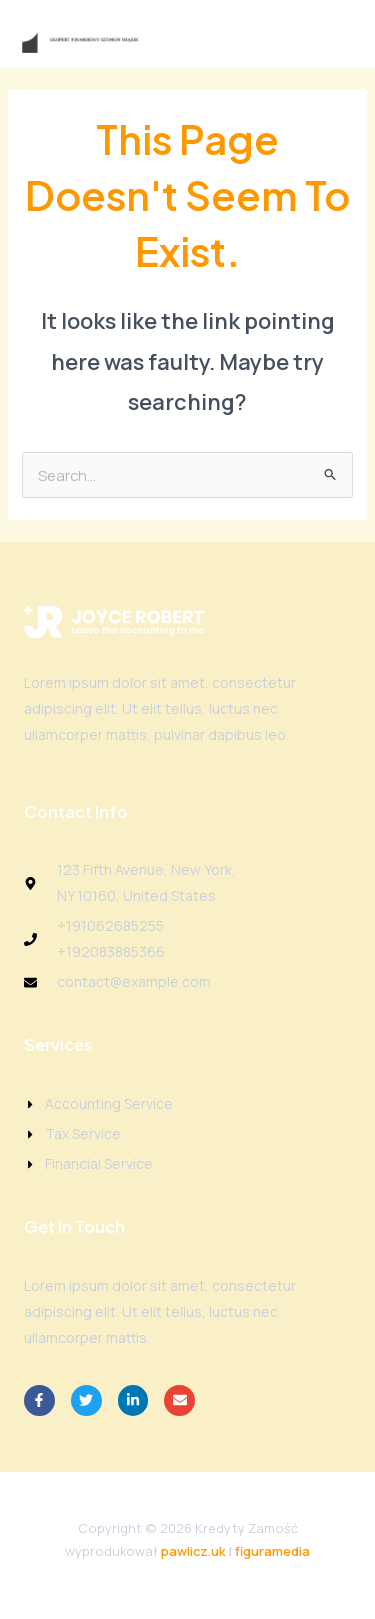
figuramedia (272, 1551)
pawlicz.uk (193, 1551)
